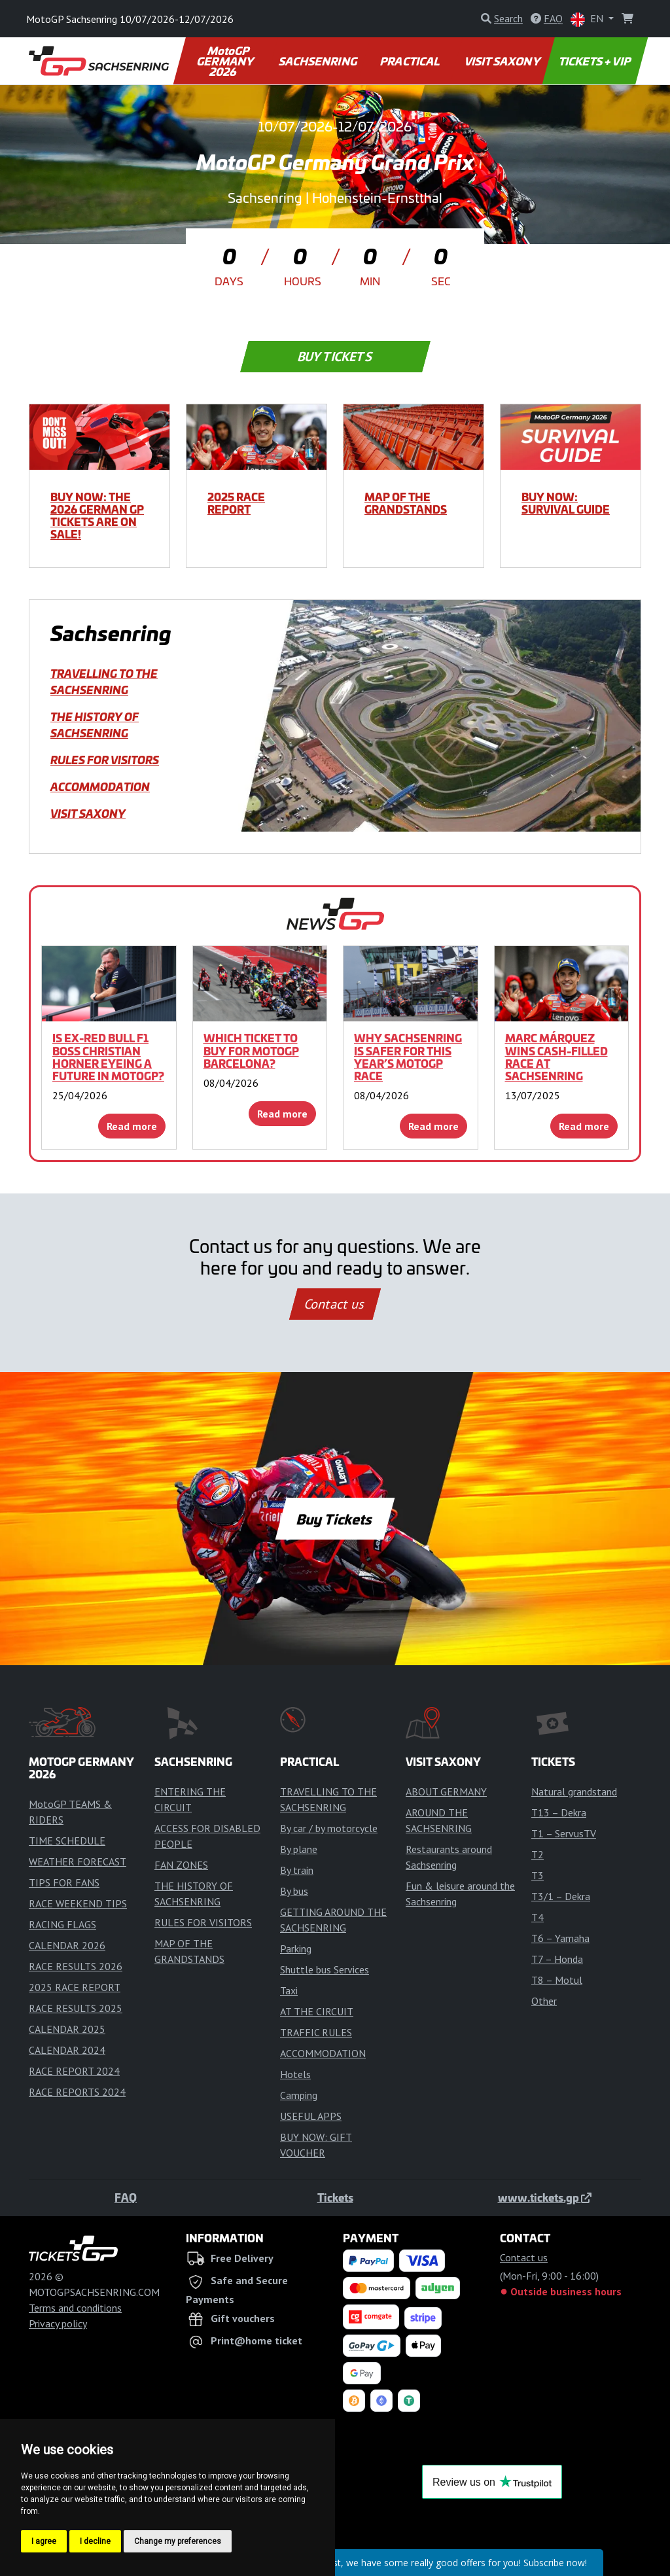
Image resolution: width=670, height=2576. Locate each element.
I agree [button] (43, 2541)
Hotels (295, 2074)
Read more (132, 1126)
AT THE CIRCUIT (316, 2011)
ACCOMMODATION (100, 786)
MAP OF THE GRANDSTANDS (405, 503)
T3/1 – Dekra (560, 1896)
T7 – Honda (557, 1959)
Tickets (335, 2197)
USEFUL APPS (311, 2116)
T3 (537, 1875)
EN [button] (588, 19)
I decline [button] (95, 2541)
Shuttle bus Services (324, 1969)
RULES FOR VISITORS (104, 760)
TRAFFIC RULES (316, 2032)
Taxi (289, 1990)
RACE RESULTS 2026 (75, 1966)
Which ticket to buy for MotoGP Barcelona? (251, 1050)
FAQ (126, 2197)
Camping (298, 2095)
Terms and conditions (75, 2307)
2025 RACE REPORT (236, 503)
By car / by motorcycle (329, 1828)
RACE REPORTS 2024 (77, 2091)
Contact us (335, 1304)
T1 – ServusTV (563, 1833)
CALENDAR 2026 (67, 1945)
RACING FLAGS (62, 1924)
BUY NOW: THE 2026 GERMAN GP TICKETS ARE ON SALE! (97, 515)
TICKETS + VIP (595, 61)
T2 (537, 1854)
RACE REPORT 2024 (74, 2070)
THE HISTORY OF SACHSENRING (94, 725)
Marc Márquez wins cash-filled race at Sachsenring (556, 1057)
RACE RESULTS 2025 (75, 2008)
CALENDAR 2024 (67, 2049)
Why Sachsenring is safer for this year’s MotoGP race (408, 1057)
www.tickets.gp (544, 2197)
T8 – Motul (556, 1979)
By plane (298, 1849)
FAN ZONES (181, 1864)
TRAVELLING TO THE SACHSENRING (104, 681)
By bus (294, 1890)
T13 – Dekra (558, 1812)
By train (296, 1870)
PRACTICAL (410, 61)
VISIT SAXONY (503, 61)
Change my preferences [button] (177, 2541)
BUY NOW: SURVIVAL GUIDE (565, 503)
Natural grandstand (574, 1791)
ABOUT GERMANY (446, 1791)
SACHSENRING (318, 61)
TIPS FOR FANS (64, 1882)
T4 (537, 1917)
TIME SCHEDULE (67, 1840)
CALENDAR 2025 (67, 2029)
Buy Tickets (334, 356)
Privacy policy (58, 2323)
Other (544, 2000)
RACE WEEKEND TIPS (78, 1903)
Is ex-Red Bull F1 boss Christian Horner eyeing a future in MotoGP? (108, 1057)
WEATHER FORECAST (77, 1861)
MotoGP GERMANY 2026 (225, 61)
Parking (295, 1948)
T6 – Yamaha (560, 1938)
